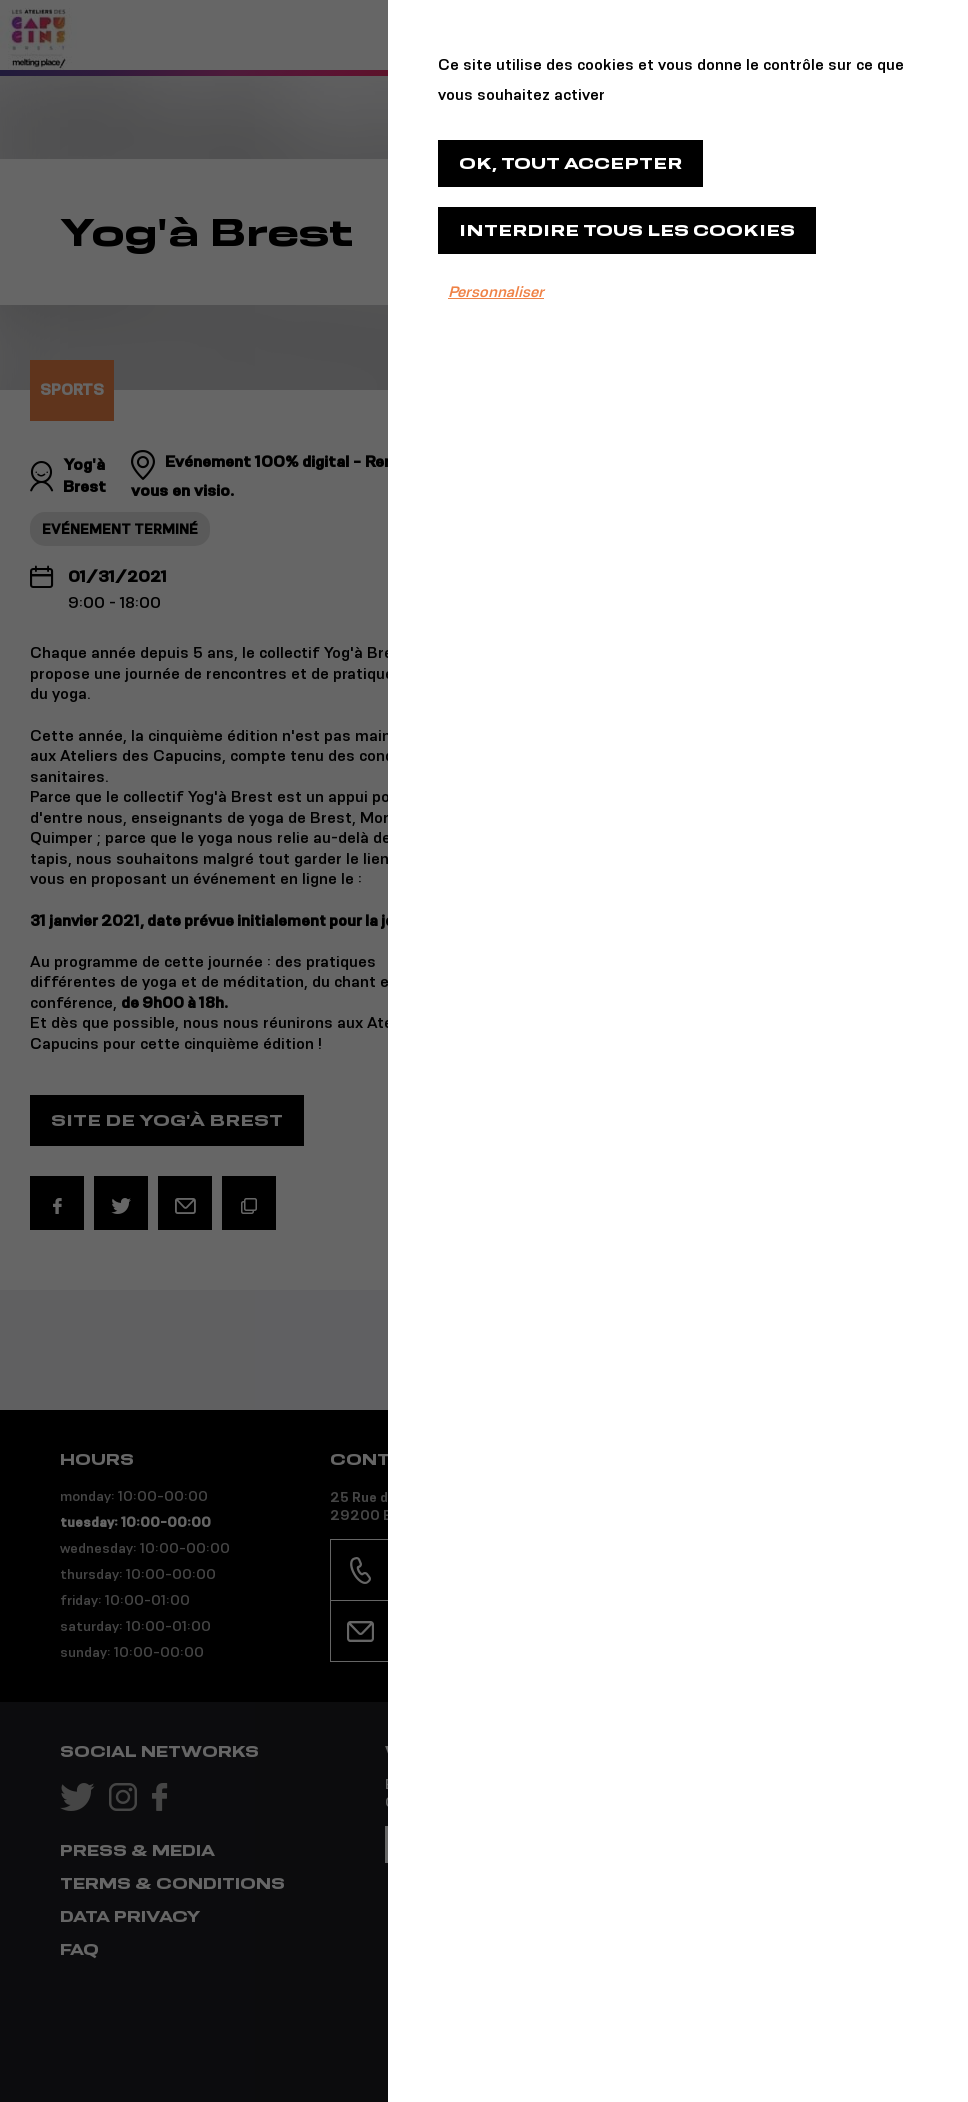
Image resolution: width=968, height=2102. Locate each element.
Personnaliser (496, 291)
